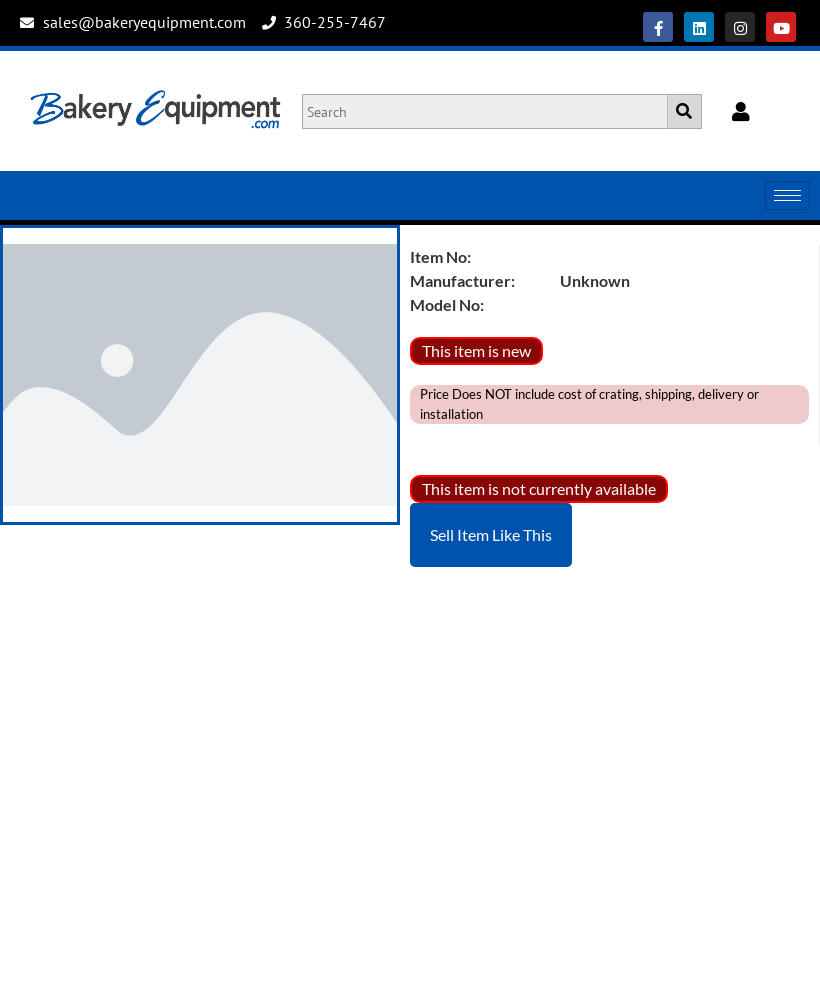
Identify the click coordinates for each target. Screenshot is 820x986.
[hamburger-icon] (787, 195)
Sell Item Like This (491, 534)
